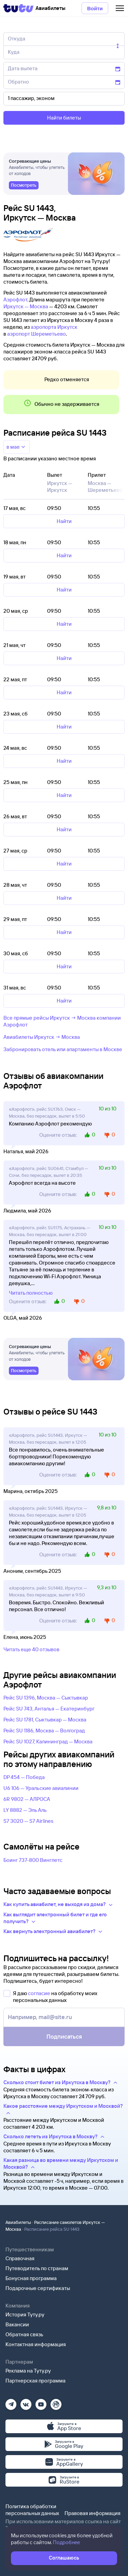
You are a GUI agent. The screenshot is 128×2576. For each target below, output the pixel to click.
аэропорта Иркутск (54, 327)
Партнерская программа (35, 2380)
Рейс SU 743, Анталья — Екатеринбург (49, 1708)
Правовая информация (92, 2513)
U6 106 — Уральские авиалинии (41, 1788)
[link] (24, 185)
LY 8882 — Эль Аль (25, 1810)
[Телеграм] (10, 2402)
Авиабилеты (18, 2222)
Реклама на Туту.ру (28, 2370)
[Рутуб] (56, 2402)
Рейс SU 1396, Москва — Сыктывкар (45, 1697)
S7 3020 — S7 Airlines (28, 1821)
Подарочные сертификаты (37, 2288)
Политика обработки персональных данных (32, 2509)
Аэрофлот (15, 299)
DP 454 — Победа (24, 1777)
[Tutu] (18, 8)
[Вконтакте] (25, 2402)
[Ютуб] (40, 2402)
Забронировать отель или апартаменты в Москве (62, 1049)
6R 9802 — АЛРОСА (26, 1799)
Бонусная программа (31, 2278)
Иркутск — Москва (25, 306)
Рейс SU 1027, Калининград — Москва (48, 1741)
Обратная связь (24, 2334)
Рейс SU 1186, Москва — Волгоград (44, 1730)
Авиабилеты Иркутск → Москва (41, 1037)
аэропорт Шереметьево (36, 334)
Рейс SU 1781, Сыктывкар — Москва (44, 1719)
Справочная (19, 2258)
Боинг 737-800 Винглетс (32, 1860)
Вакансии (17, 2324)
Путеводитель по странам (36, 2268)
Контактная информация (35, 2344)
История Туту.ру (24, 2314)
